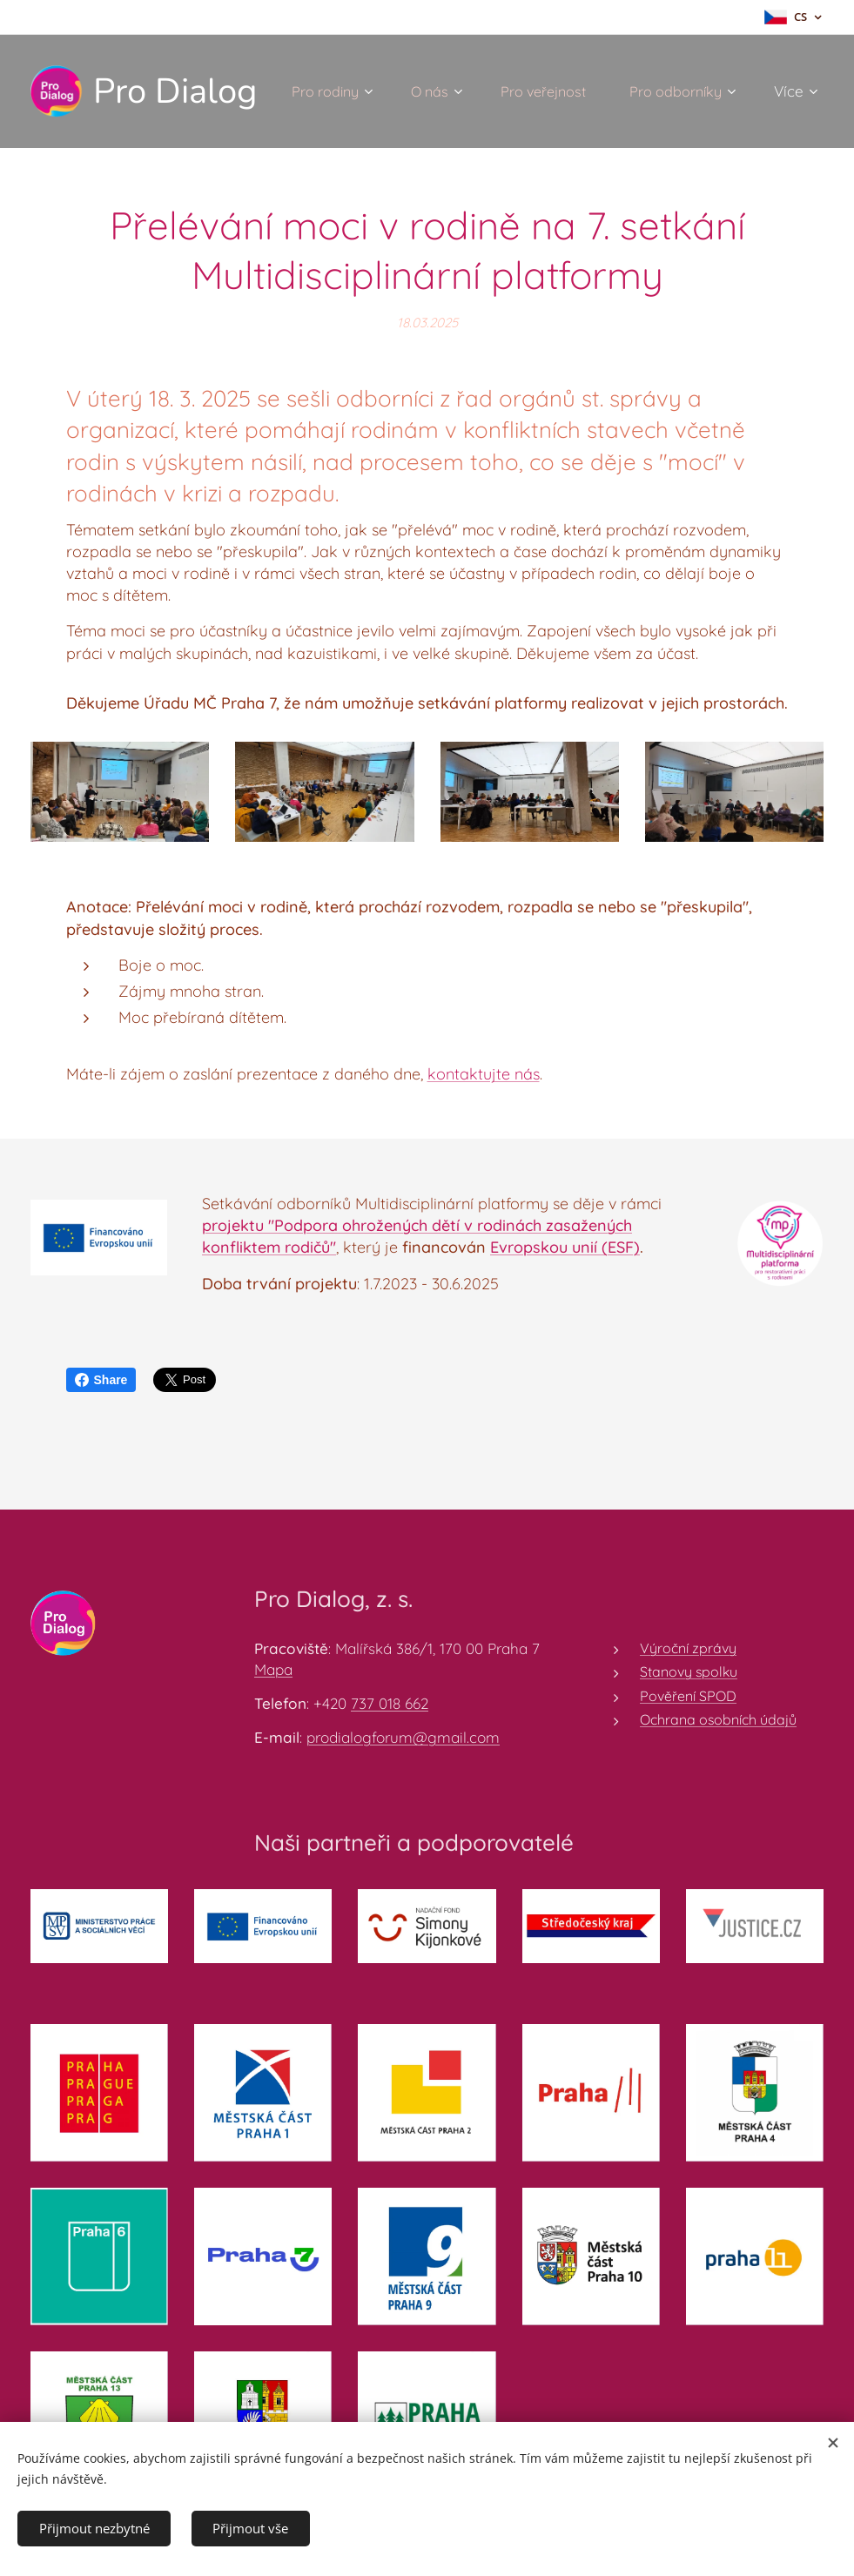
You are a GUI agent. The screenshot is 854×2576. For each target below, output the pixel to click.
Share (101, 1380)
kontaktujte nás (483, 1074)
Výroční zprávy (688, 1648)
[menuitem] (472, 91)
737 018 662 (389, 1703)
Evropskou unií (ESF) (565, 1247)
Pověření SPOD (688, 1696)
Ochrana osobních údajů (718, 1719)
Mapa (273, 1669)
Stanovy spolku (688, 1672)
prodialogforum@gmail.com (403, 1737)
